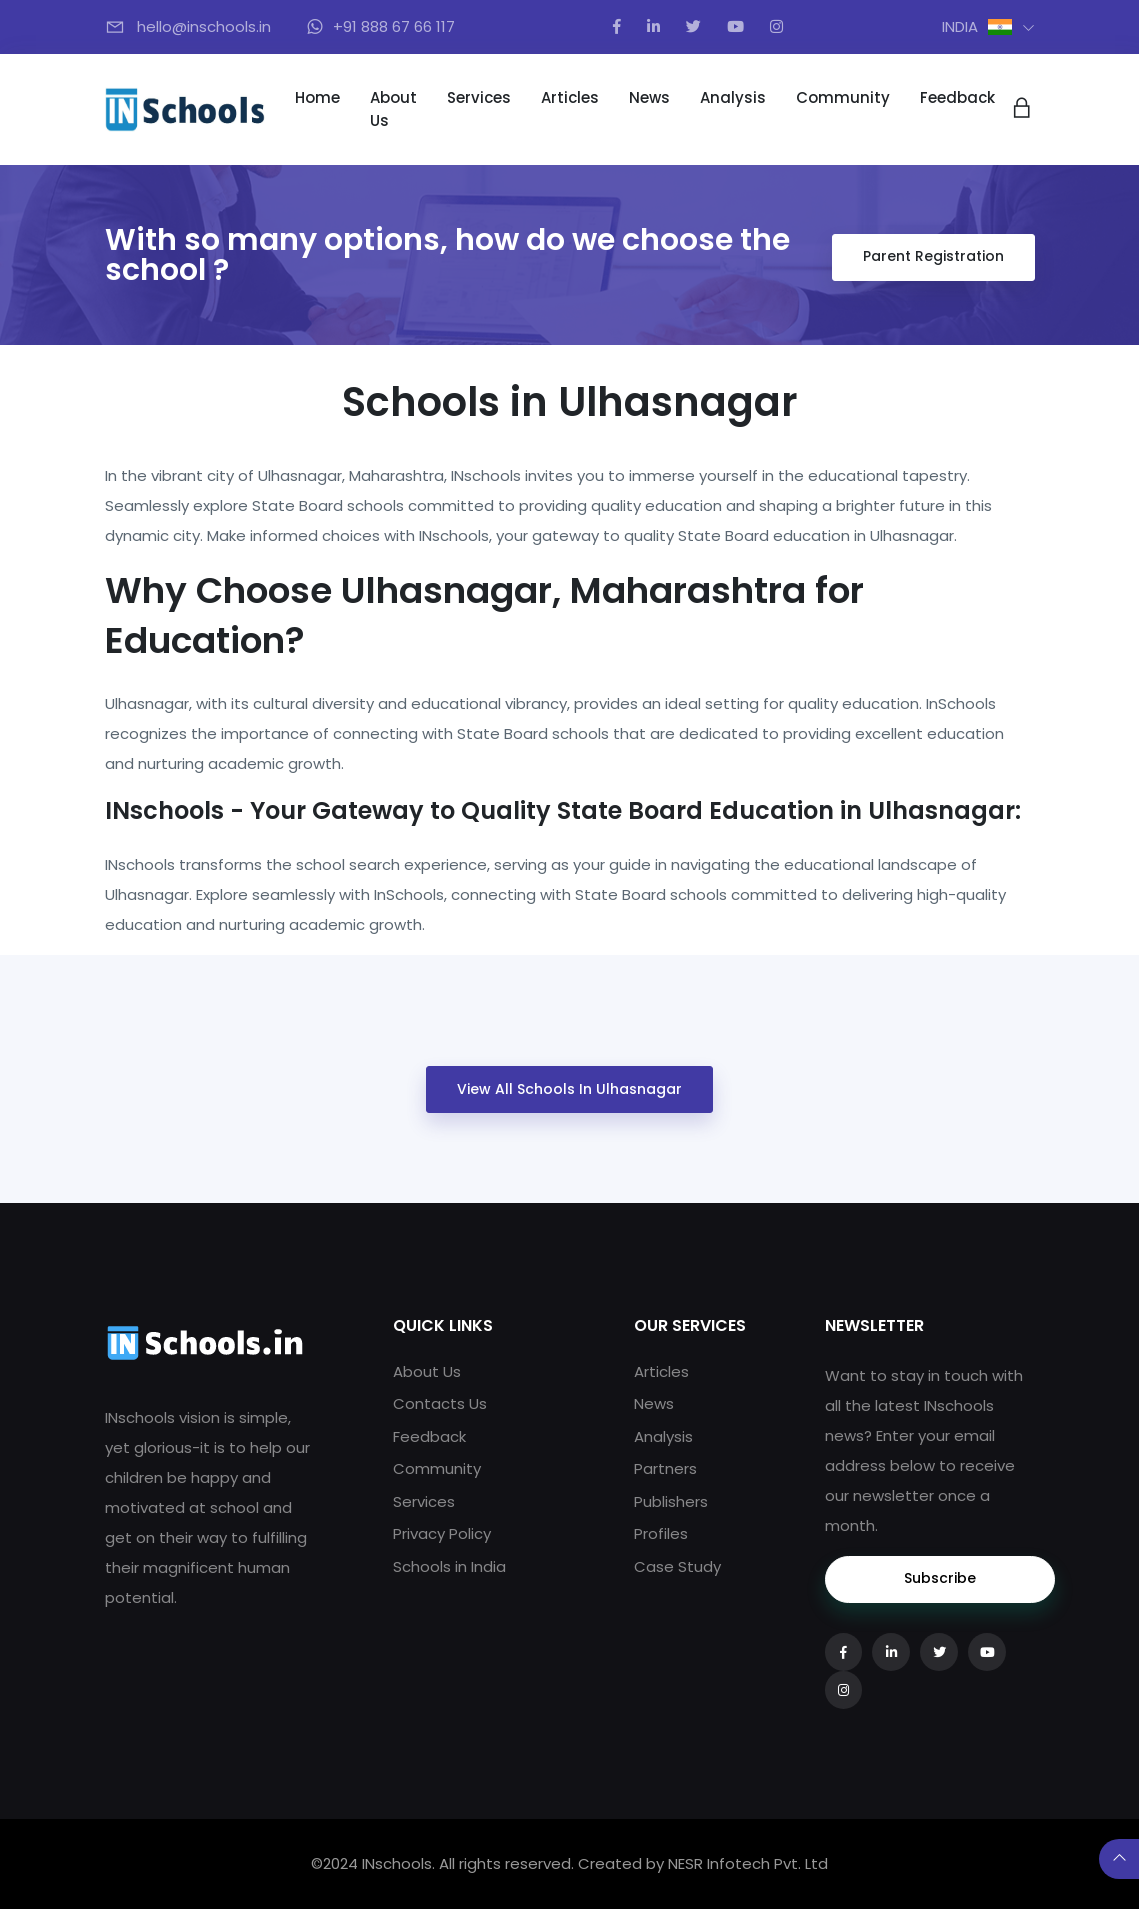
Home (317, 97)
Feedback (957, 97)
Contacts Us (440, 1403)
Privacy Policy (442, 1533)
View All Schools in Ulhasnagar (569, 1089)
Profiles (661, 1533)
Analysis (733, 97)
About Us (393, 109)
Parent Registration (933, 256)
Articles (570, 97)
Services (479, 97)
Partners (665, 1468)
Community (843, 97)
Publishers (671, 1501)
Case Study (677, 1566)
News (649, 97)
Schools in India (449, 1566)
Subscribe (940, 1578)
